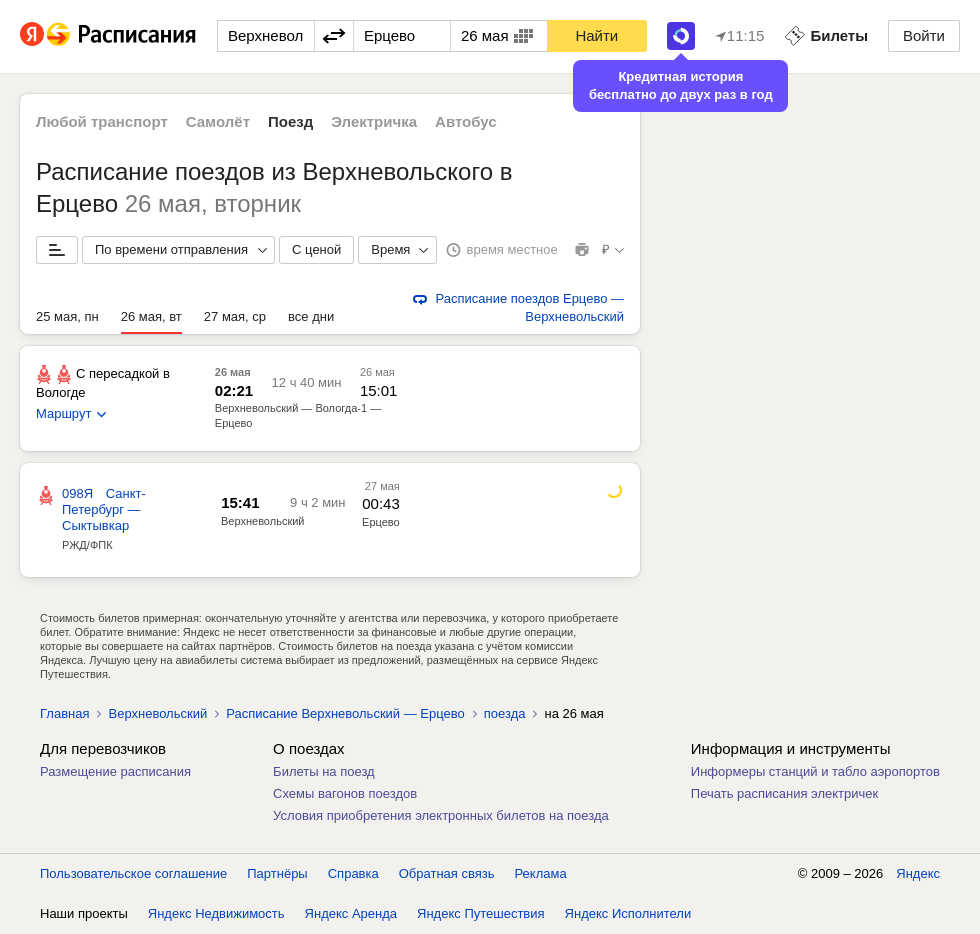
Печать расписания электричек (784, 793)
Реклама (541, 873)
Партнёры (277, 873)
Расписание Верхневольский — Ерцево (345, 713)
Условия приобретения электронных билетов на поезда (441, 815)
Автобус (466, 121)
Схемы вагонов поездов (345, 793)
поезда (505, 713)
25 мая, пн (67, 316)
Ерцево (381, 522)
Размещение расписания (115, 771)
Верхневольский (263, 521)
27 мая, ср (235, 316)
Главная (64, 713)
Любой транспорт (102, 121)
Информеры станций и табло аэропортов (815, 771)
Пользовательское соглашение (133, 873)
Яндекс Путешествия (481, 913)
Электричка (374, 121)
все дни (311, 316)
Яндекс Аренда (351, 913)
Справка (353, 873)
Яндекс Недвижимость (216, 913)
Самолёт (218, 121)
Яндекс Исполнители (628, 913)
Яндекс (918, 873)
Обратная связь (447, 873)
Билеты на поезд (324, 771)
